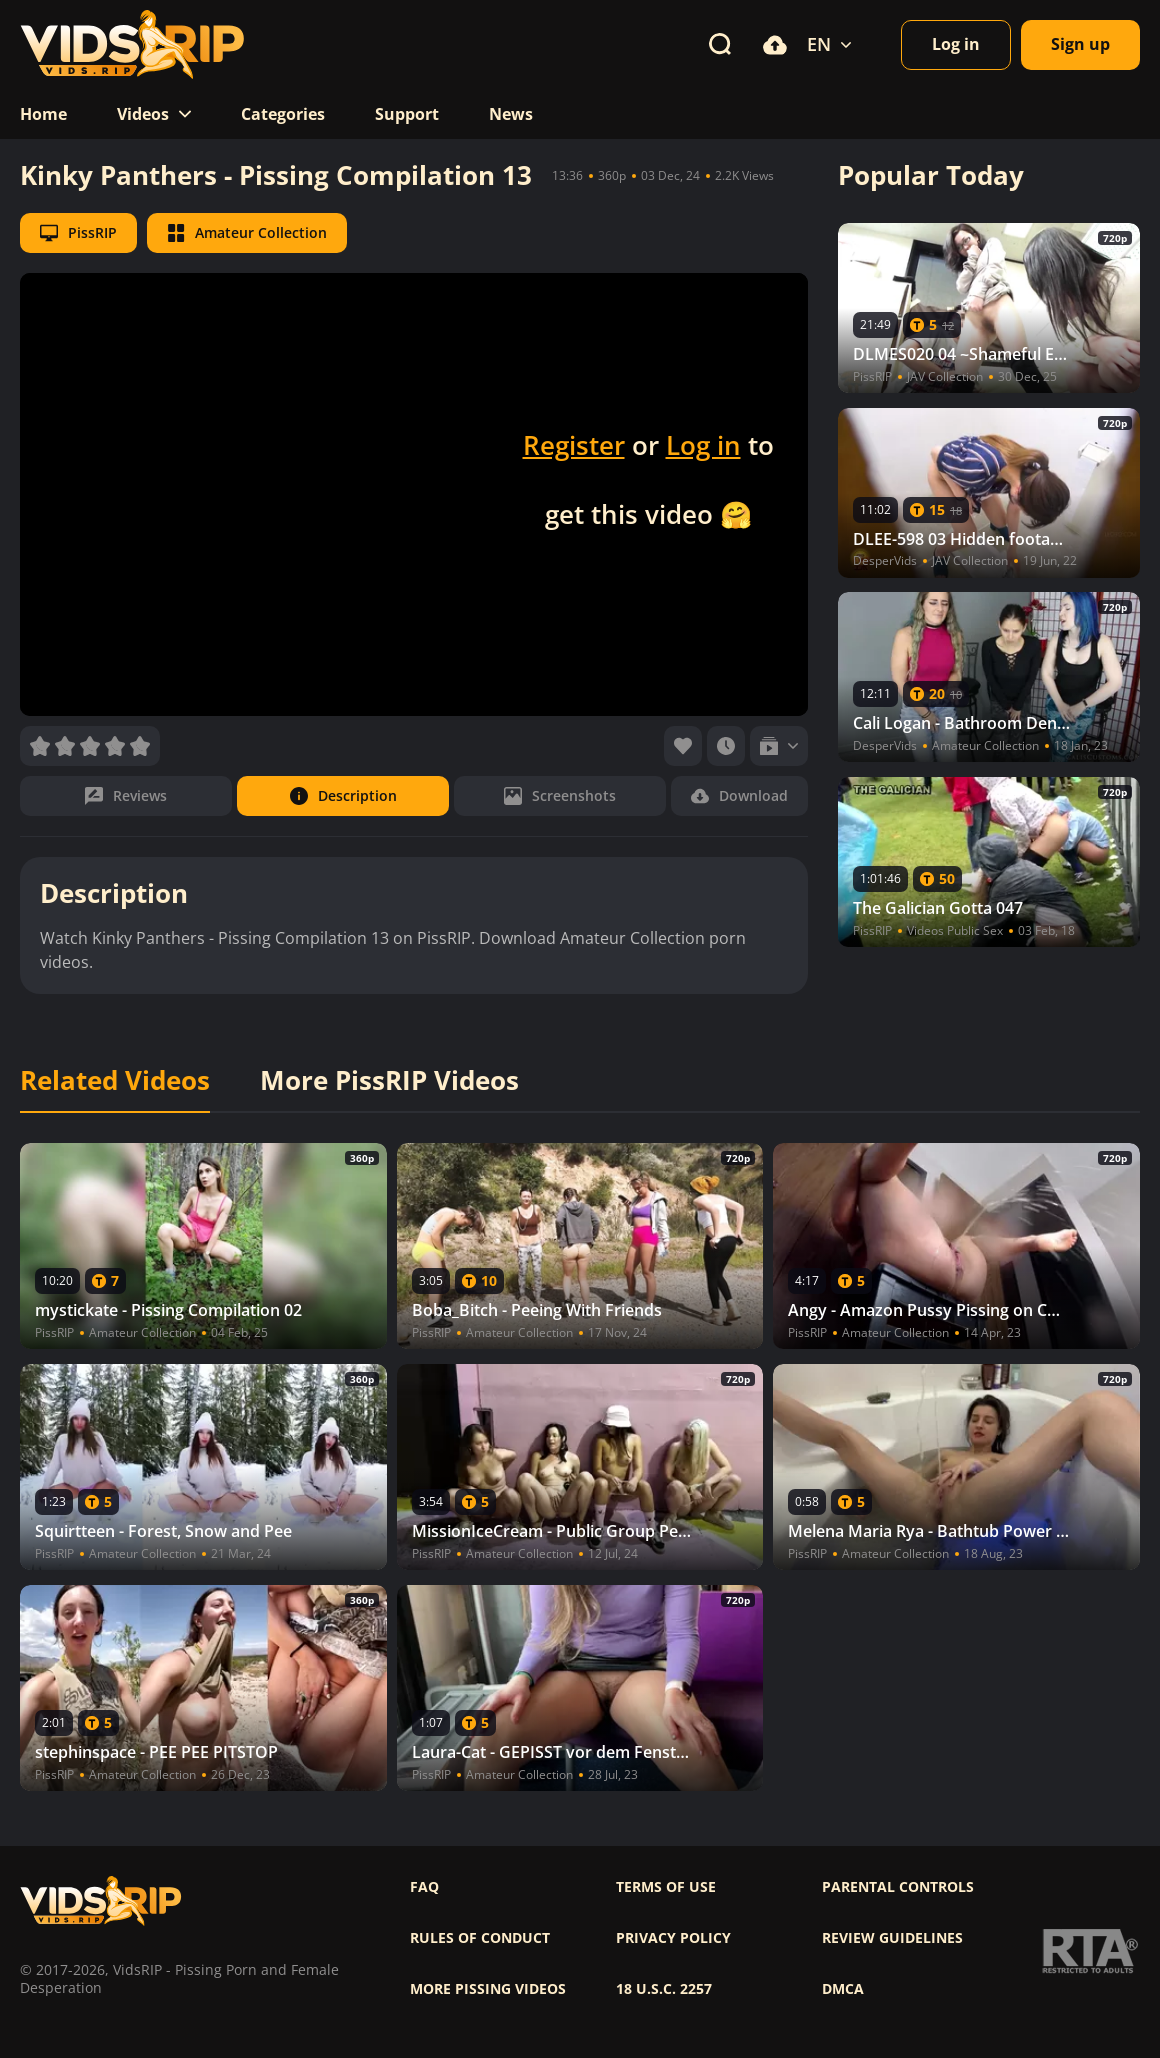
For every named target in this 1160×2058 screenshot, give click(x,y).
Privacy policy (673, 1938)
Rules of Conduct (480, 1938)
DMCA (843, 1989)
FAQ (424, 1887)
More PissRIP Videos (389, 1081)
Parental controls (898, 1887)
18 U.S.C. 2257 (664, 1989)
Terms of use (666, 1887)
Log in (703, 445)
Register (574, 445)
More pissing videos (488, 1989)
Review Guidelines (892, 1938)
